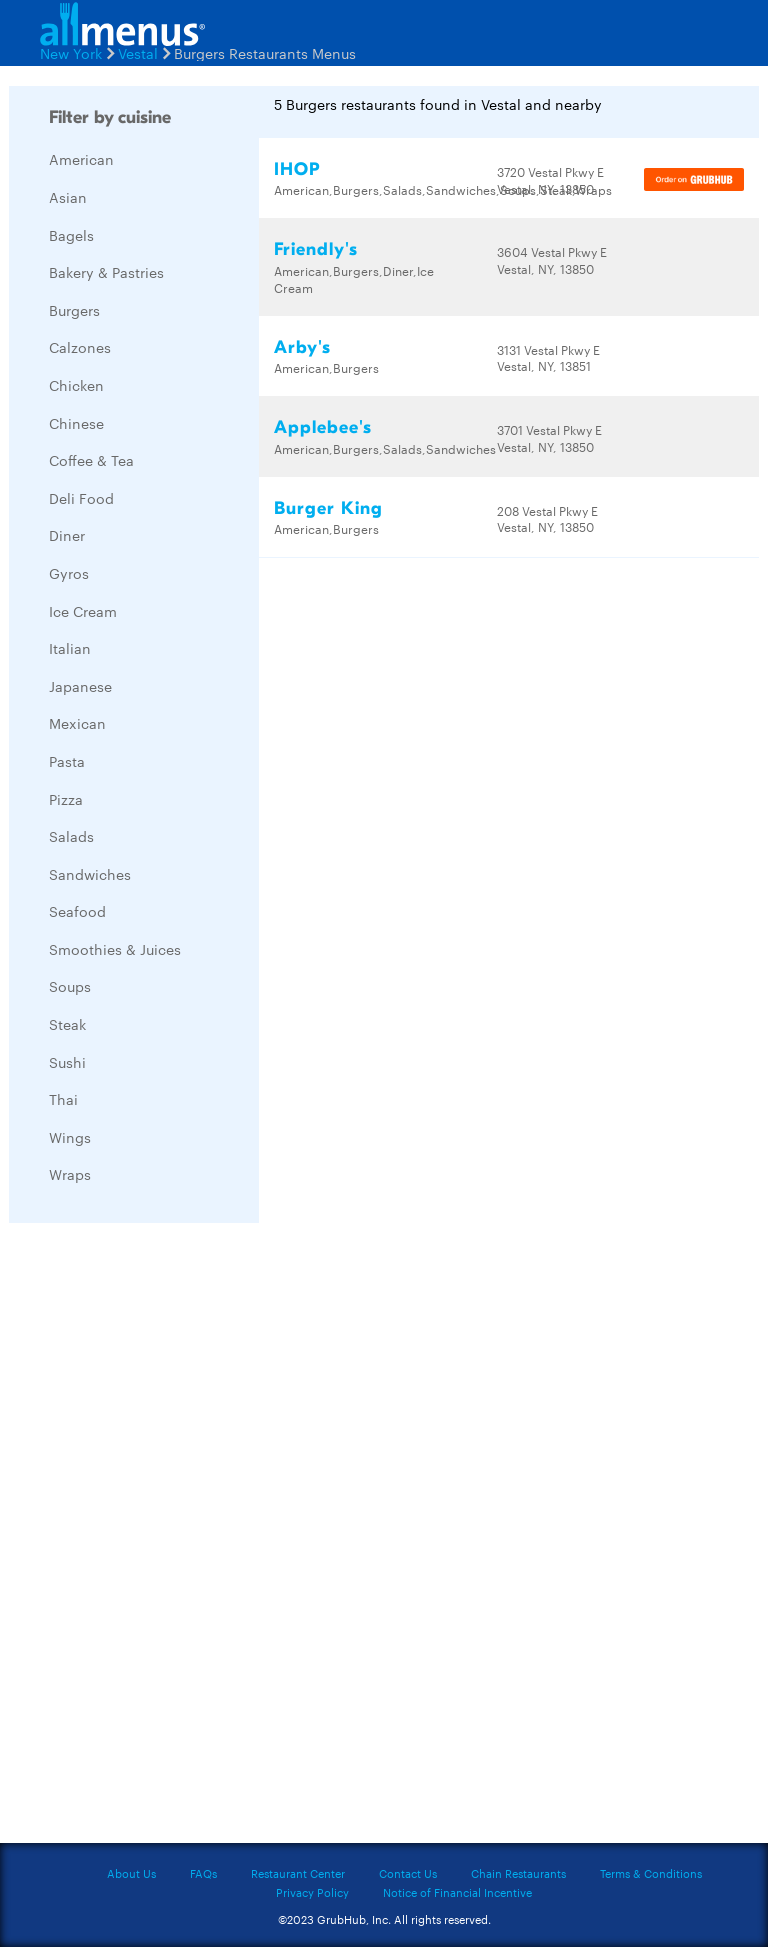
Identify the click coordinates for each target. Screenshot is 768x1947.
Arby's (302, 347)
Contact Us (408, 1873)
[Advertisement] (159, 1538)
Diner (67, 535)
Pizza (66, 799)
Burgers (74, 310)
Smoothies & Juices (115, 949)
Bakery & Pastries (106, 272)
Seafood (77, 911)
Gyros (69, 573)
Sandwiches (90, 874)
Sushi (67, 1062)
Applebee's (323, 427)
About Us (131, 1873)
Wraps (70, 1174)
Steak (67, 1024)
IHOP (297, 169)
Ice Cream (83, 611)
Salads (71, 836)
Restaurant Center (298, 1873)
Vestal (138, 53)
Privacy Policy (312, 1892)
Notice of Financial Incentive (457, 1892)
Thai (63, 1099)
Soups (70, 986)
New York (71, 53)
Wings (70, 1137)
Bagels (71, 235)
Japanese (80, 686)
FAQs (203, 1873)
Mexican (77, 723)
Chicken (76, 385)
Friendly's (316, 249)
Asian (68, 197)
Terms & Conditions (651, 1873)
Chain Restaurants (518, 1873)
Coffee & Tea (91, 460)
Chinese (76, 423)
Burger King (328, 508)
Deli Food (81, 498)
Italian (70, 648)
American (81, 159)
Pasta (67, 761)
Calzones (80, 347)
